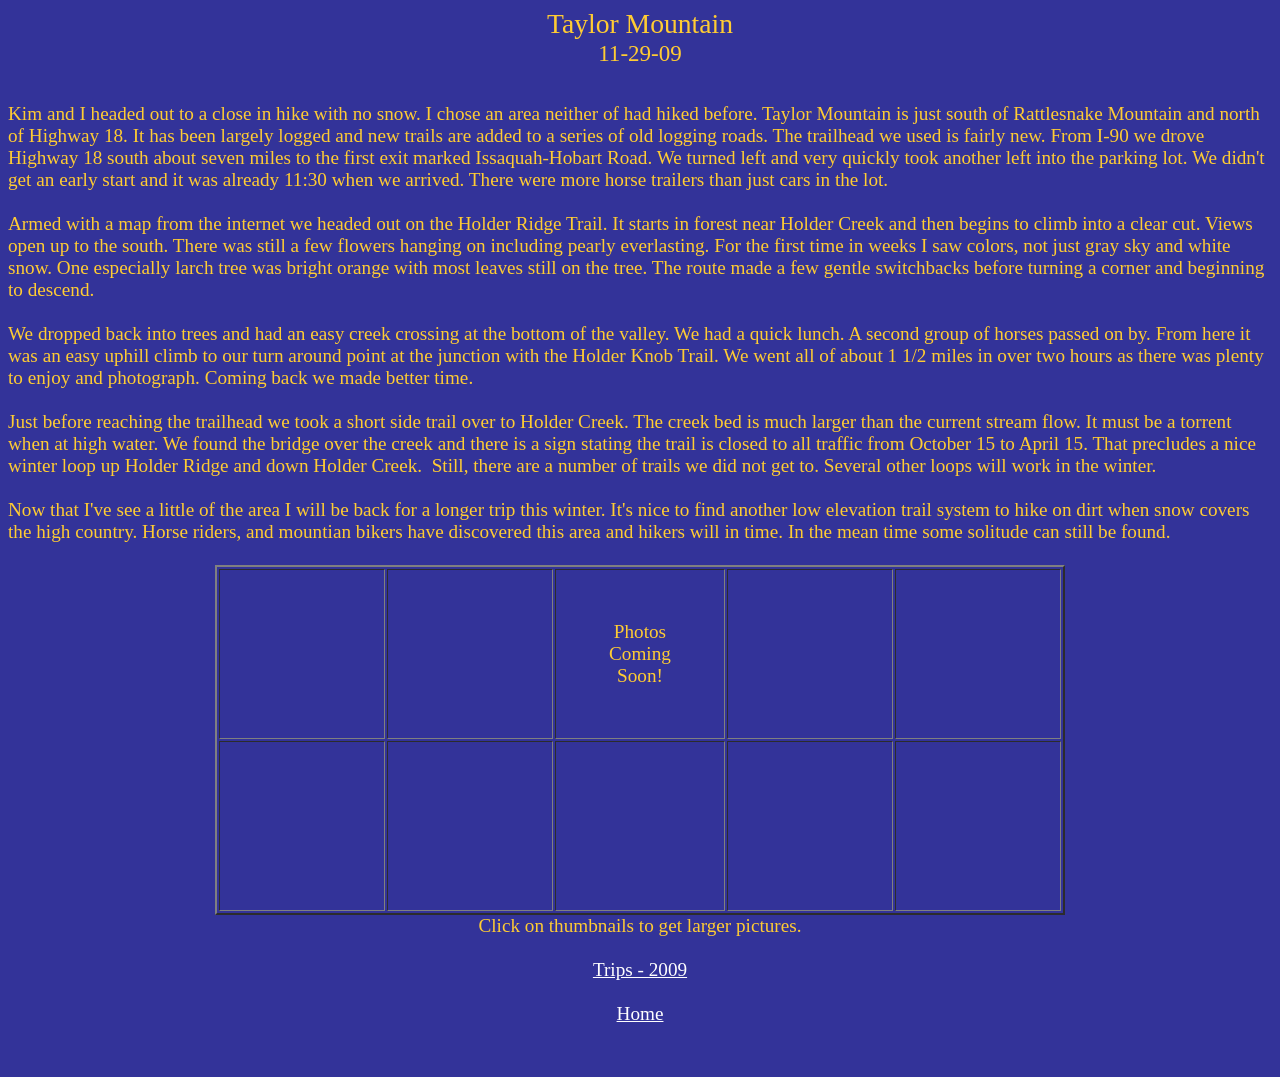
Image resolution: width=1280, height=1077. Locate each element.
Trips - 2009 (640, 969)
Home (640, 1013)
